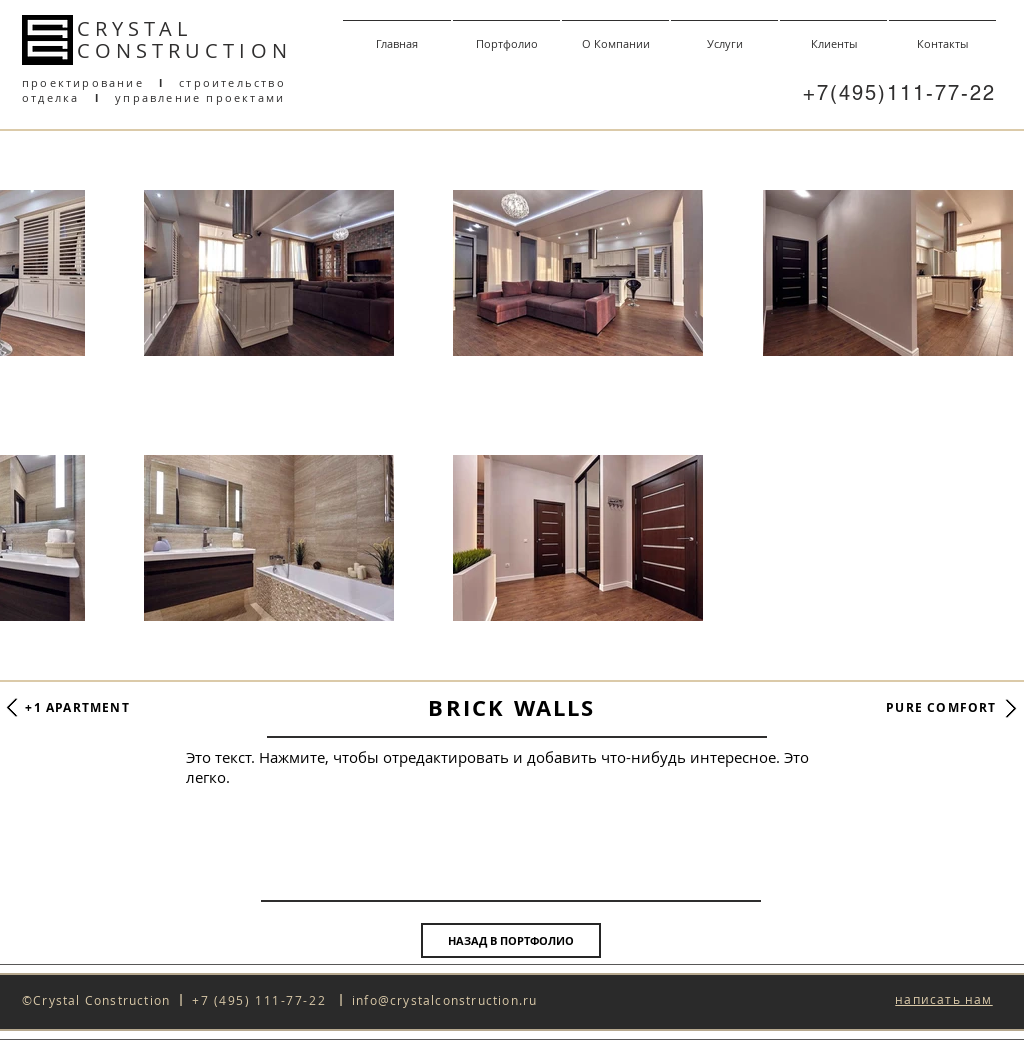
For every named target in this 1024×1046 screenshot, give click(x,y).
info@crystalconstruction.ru (444, 1000)
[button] (943, 1000)
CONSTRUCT (158, 50)
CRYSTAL (134, 28)
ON (271, 50)
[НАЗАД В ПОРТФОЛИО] (511, 940)
